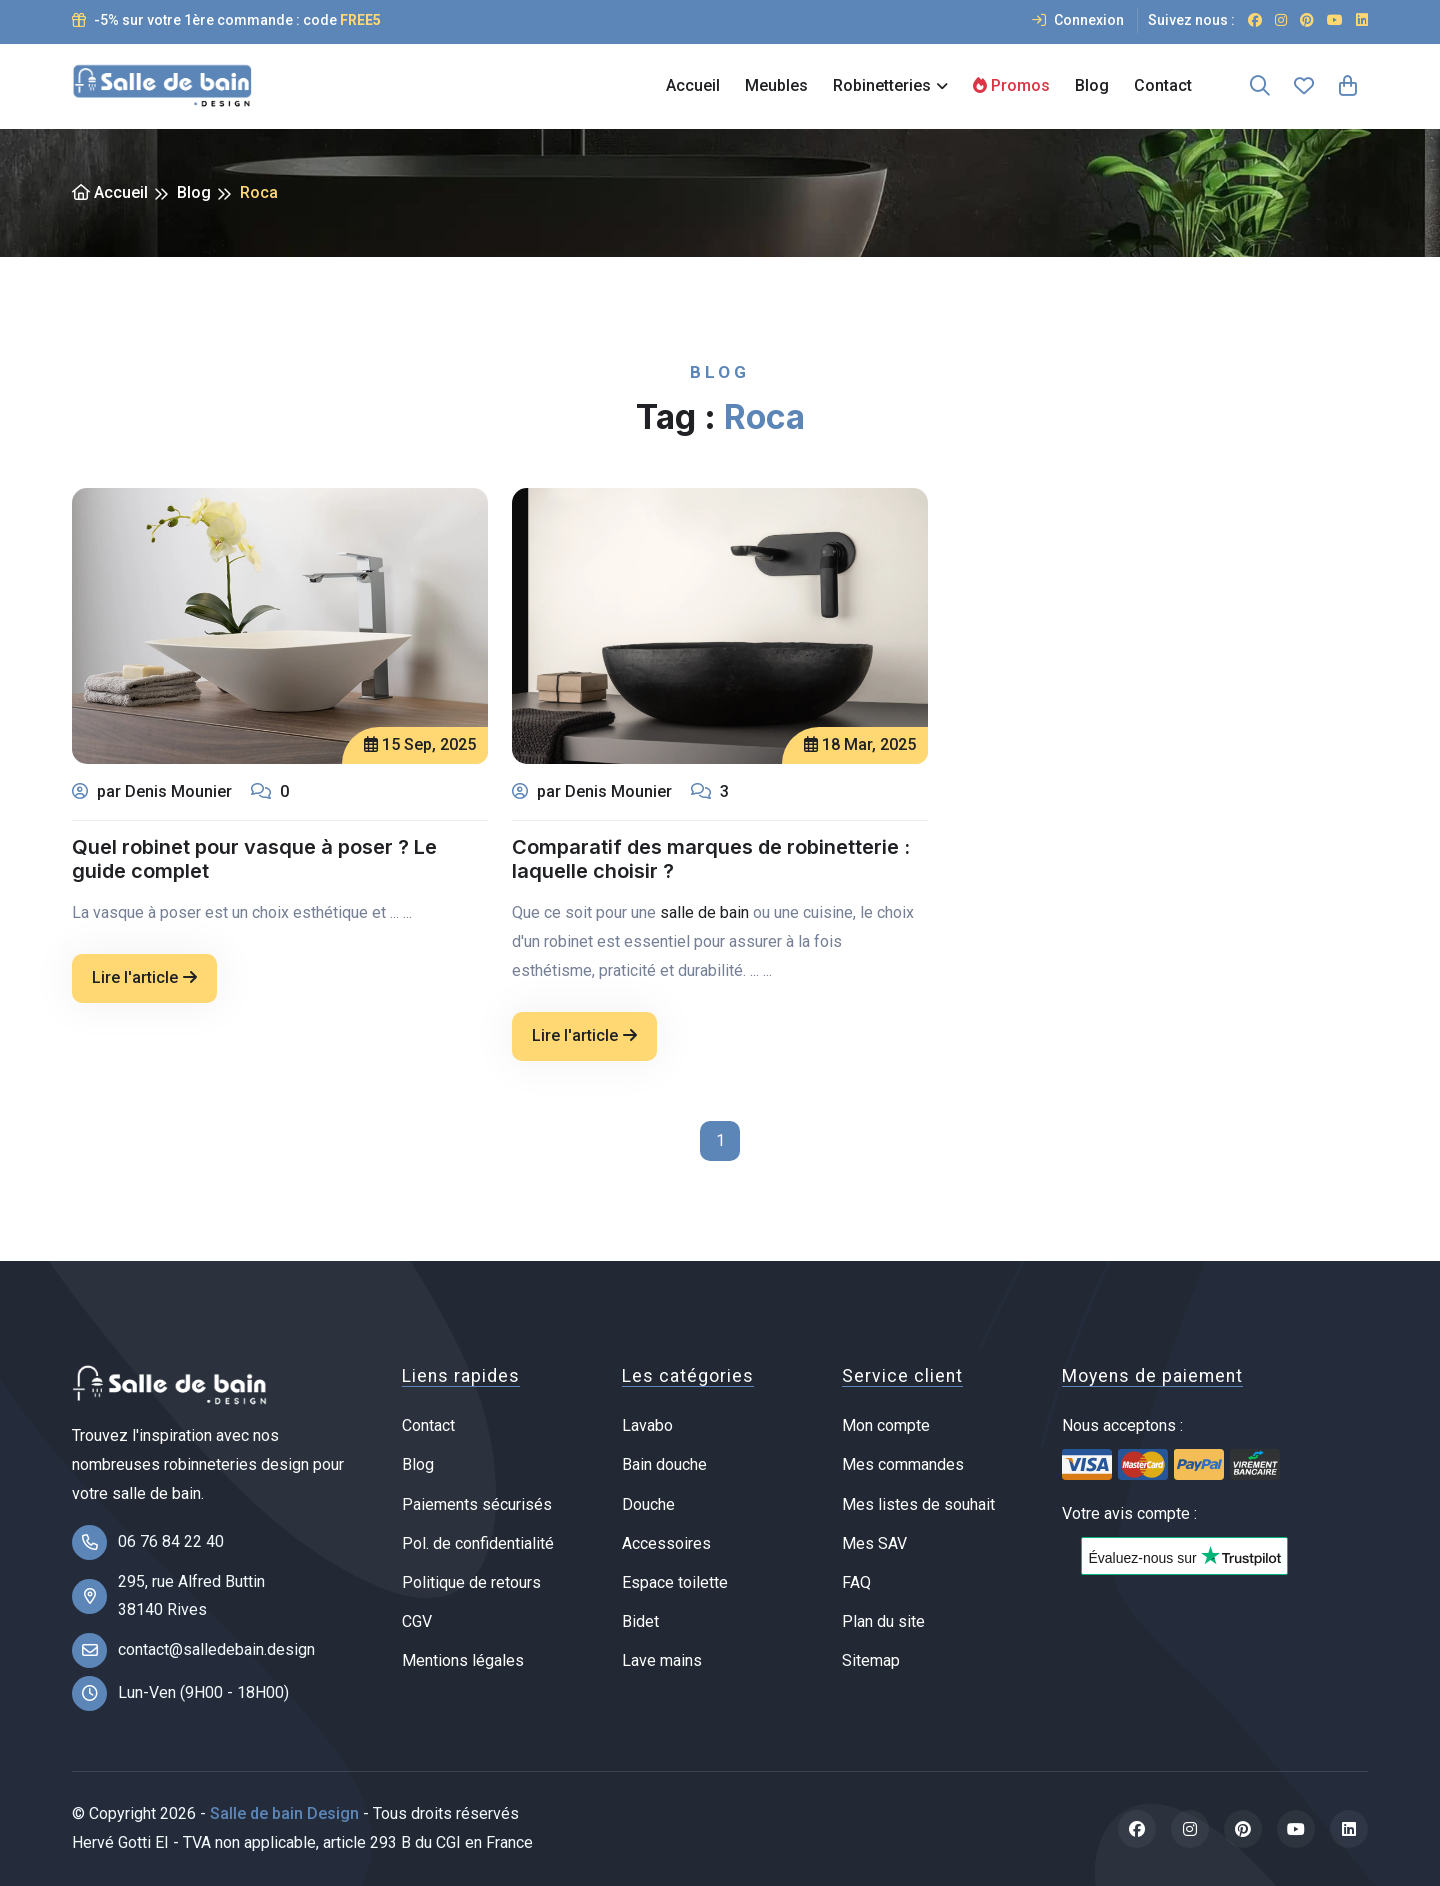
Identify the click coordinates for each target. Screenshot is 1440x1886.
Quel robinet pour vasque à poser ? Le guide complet (254, 861)
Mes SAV (874, 1543)
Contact (1163, 85)
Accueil (693, 85)
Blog (1092, 85)
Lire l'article (144, 979)
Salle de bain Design (284, 1813)
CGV (417, 1621)
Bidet (640, 1621)
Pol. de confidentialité (478, 1543)
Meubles (776, 85)
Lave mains (662, 1660)
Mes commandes (903, 1464)
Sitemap (871, 1660)
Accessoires (666, 1543)
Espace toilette (675, 1582)
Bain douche (664, 1464)
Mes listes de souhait (918, 1504)
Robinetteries (882, 85)
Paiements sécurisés (477, 1504)
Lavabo (647, 1425)
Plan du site (883, 1621)
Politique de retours (471, 1582)
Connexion (1078, 20)
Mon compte (886, 1425)
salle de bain (704, 912)
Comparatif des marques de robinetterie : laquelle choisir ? (711, 859)
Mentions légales (463, 1660)
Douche (648, 1504)
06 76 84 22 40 (171, 1541)
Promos (1011, 85)
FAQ (856, 1582)
